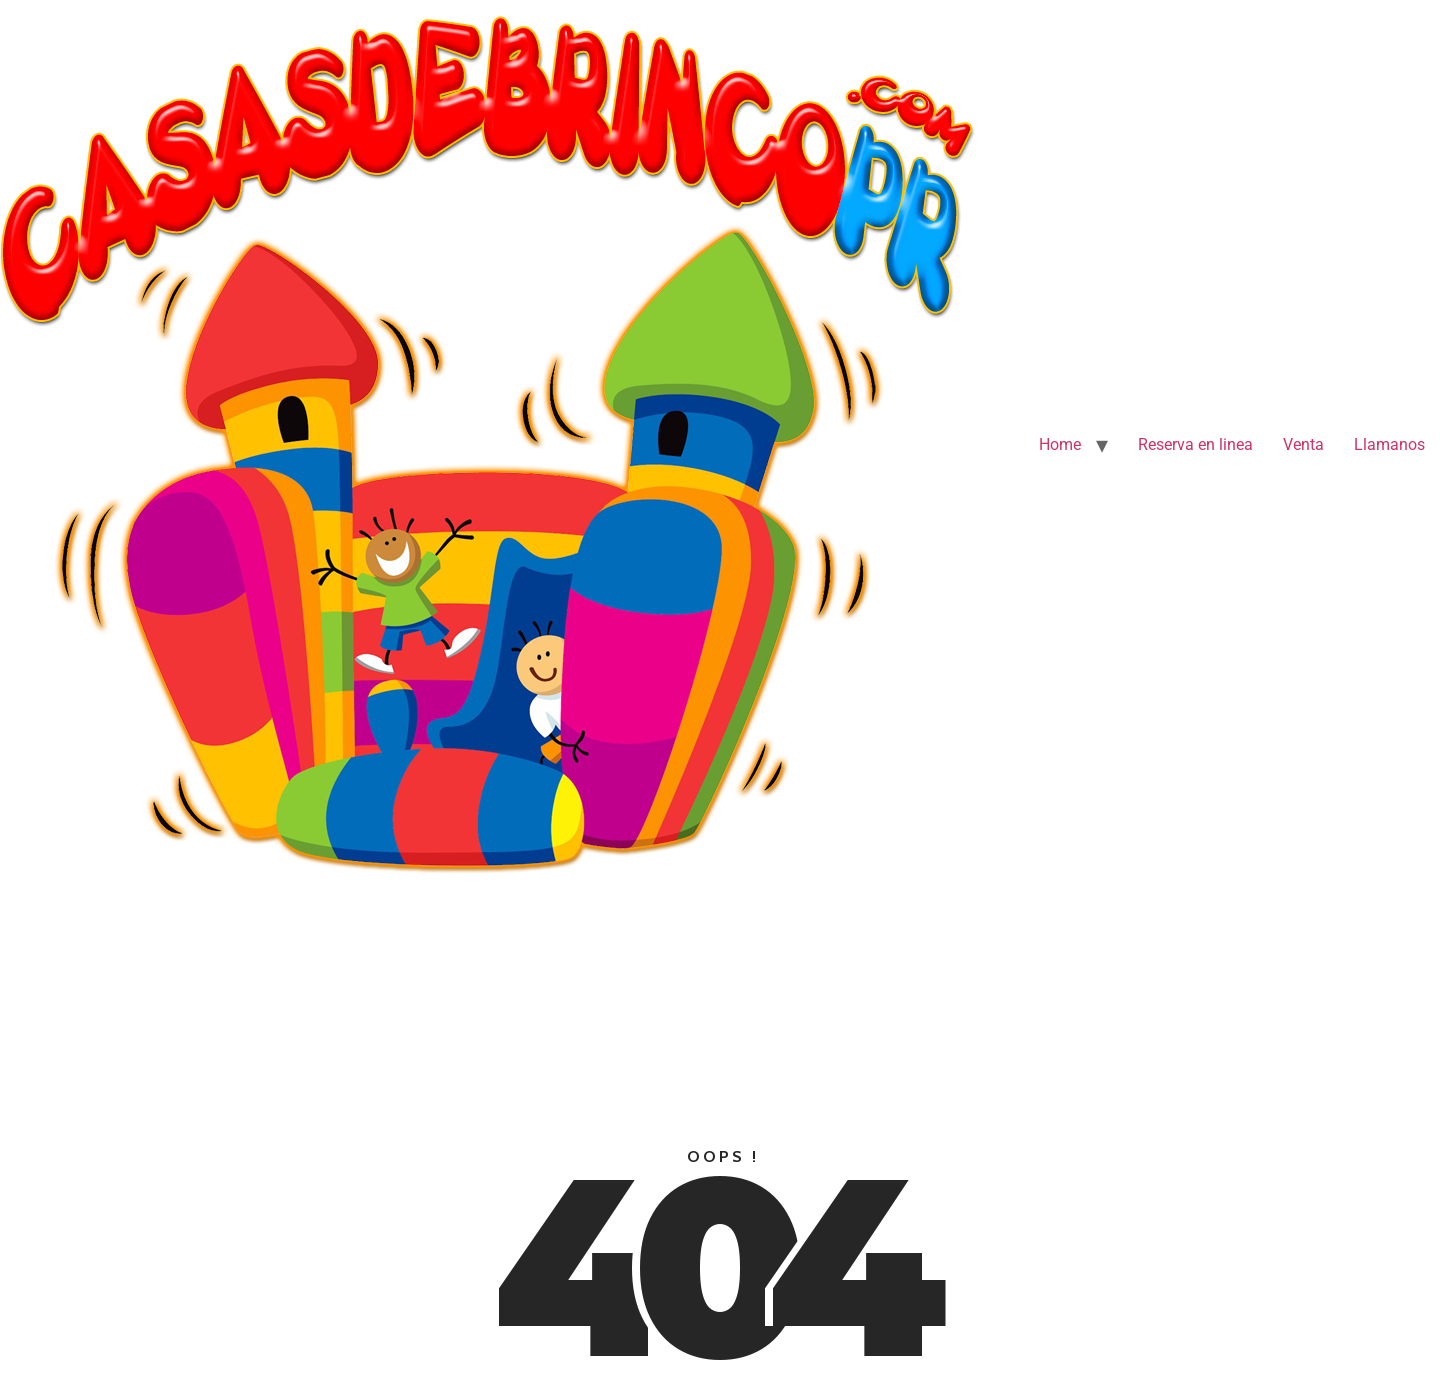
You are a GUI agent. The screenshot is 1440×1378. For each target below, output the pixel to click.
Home (1060, 444)
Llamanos (1389, 444)
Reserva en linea (1195, 444)
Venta (1303, 444)
